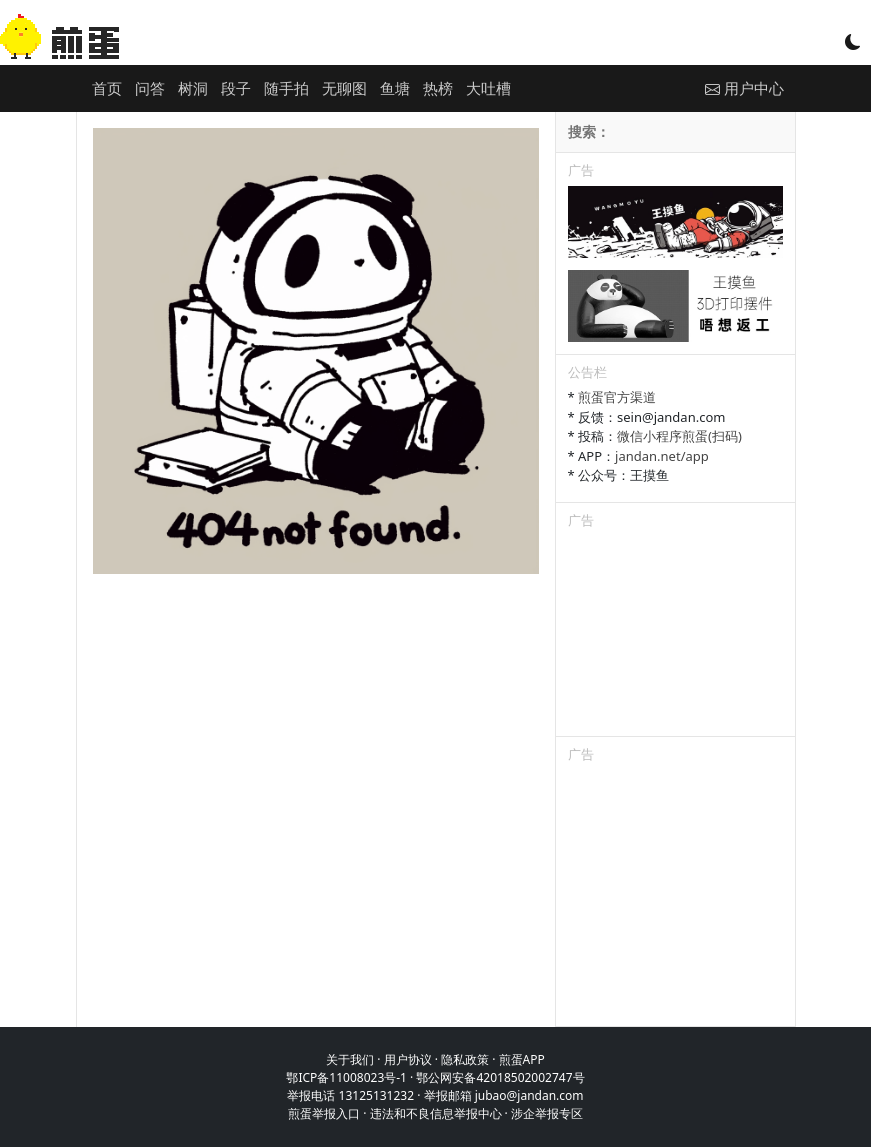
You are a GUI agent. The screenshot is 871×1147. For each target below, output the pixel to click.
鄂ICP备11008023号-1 (346, 1077)
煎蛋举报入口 (324, 1113)
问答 (150, 88)
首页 (107, 88)
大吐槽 (488, 88)
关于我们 (350, 1059)
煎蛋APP (522, 1059)
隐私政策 (465, 1059)
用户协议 (408, 1059)
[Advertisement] (675, 636)
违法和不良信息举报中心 (436, 1113)
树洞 (193, 88)
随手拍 (286, 88)
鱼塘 (395, 88)
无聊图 (344, 88)
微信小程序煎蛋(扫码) (679, 436)
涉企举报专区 (547, 1113)
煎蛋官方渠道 (617, 397)
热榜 (438, 88)
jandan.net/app (662, 456)
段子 (236, 88)
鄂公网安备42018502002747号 (500, 1077)
